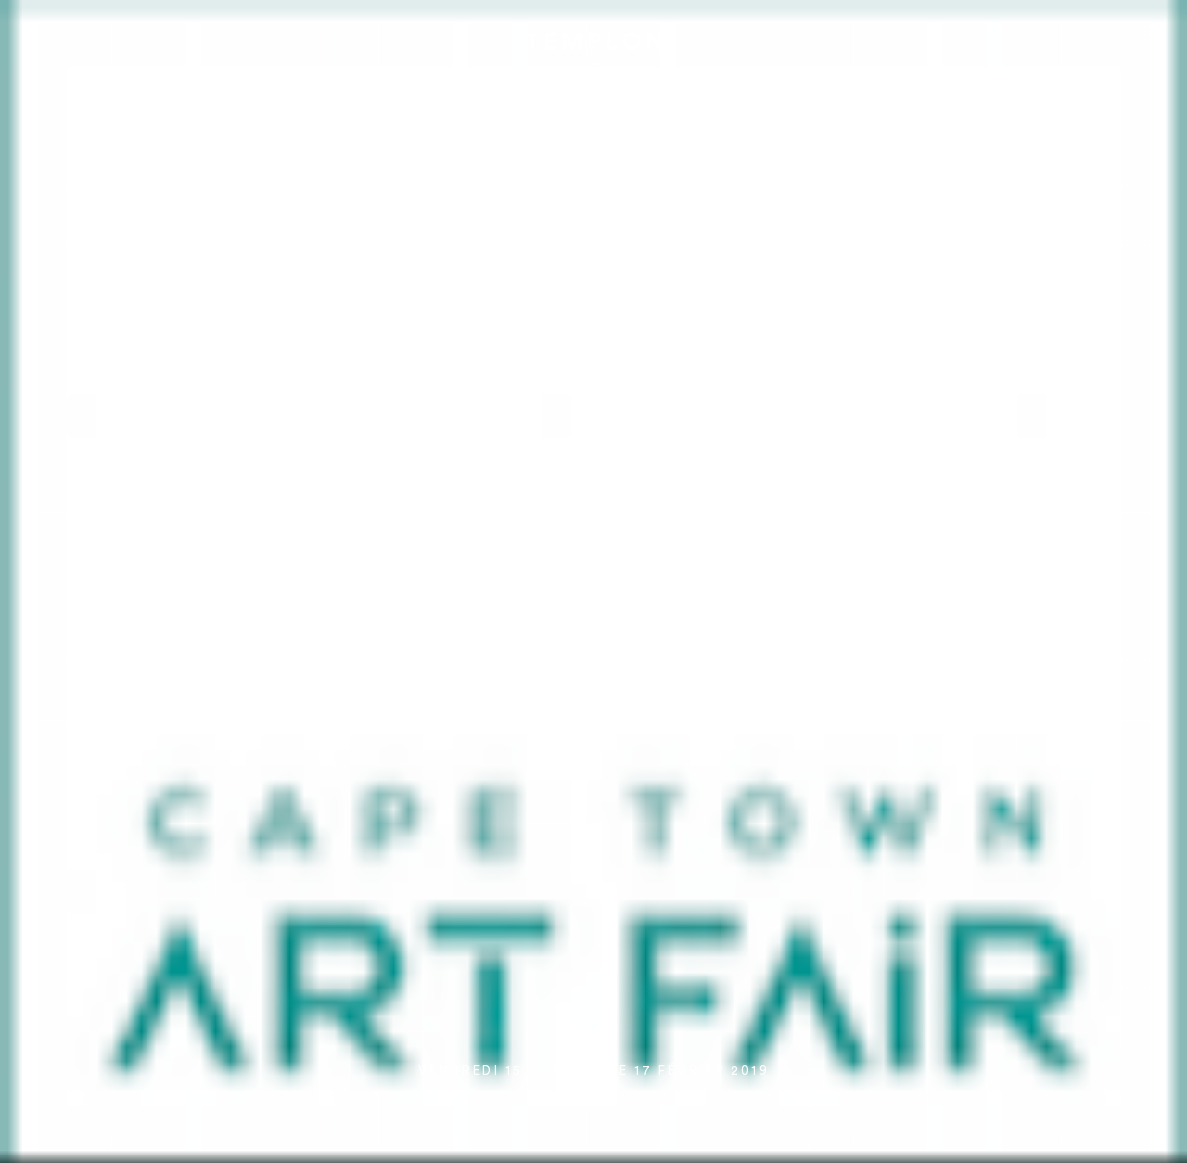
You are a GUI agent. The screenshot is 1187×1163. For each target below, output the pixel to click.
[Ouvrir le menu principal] (1147, 30)
